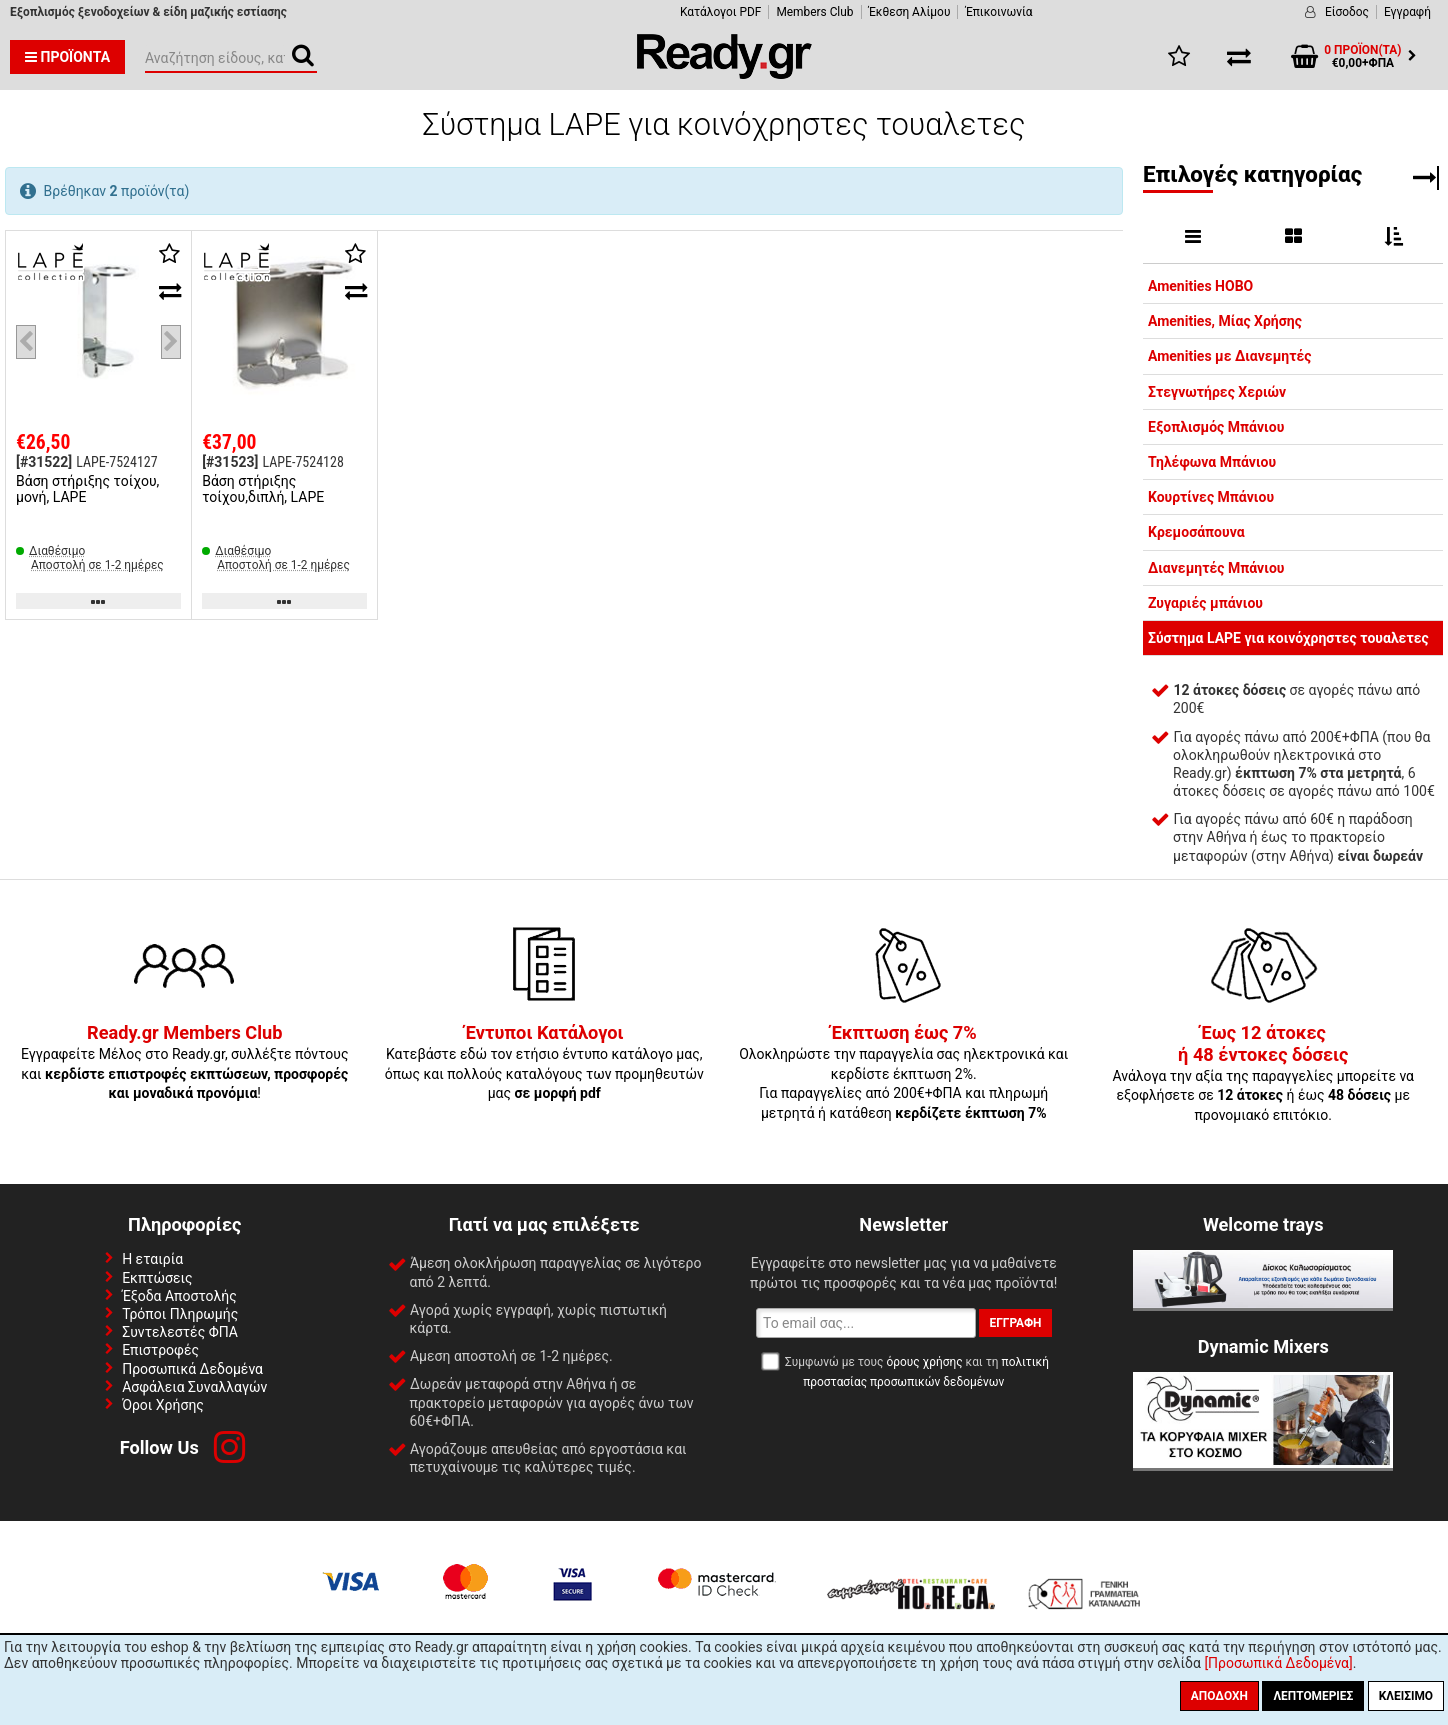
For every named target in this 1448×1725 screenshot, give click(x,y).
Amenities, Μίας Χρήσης (1225, 321)
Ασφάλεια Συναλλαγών (194, 1387)
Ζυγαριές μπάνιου (1205, 603)
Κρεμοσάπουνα (1196, 532)
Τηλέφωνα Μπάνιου (1212, 462)
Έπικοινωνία (998, 12)
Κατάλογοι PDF (720, 12)
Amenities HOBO (1200, 286)
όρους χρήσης (924, 1362)
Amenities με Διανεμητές (1229, 356)
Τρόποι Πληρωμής (180, 1314)
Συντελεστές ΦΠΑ (180, 1332)
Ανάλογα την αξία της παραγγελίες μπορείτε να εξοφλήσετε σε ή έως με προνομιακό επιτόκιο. (1263, 1074)
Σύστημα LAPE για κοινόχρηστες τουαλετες (1288, 638)
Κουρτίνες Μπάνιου (1211, 497)
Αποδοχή (1219, 1696)
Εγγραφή (1407, 12)
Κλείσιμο (1406, 1696)
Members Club (814, 12)
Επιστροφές (160, 1350)
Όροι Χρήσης (163, 1405)
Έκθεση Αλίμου (910, 12)
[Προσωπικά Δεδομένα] (1278, 1663)
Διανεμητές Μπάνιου (1216, 568)
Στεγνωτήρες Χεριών (1217, 392)
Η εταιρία (152, 1259)
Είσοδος (1347, 12)
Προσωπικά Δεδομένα (192, 1369)
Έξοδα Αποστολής (179, 1296)
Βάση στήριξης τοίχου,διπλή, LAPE (263, 489)
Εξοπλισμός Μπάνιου (1216, 427)
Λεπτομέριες (1313, 1696)
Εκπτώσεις (157, 1278)
